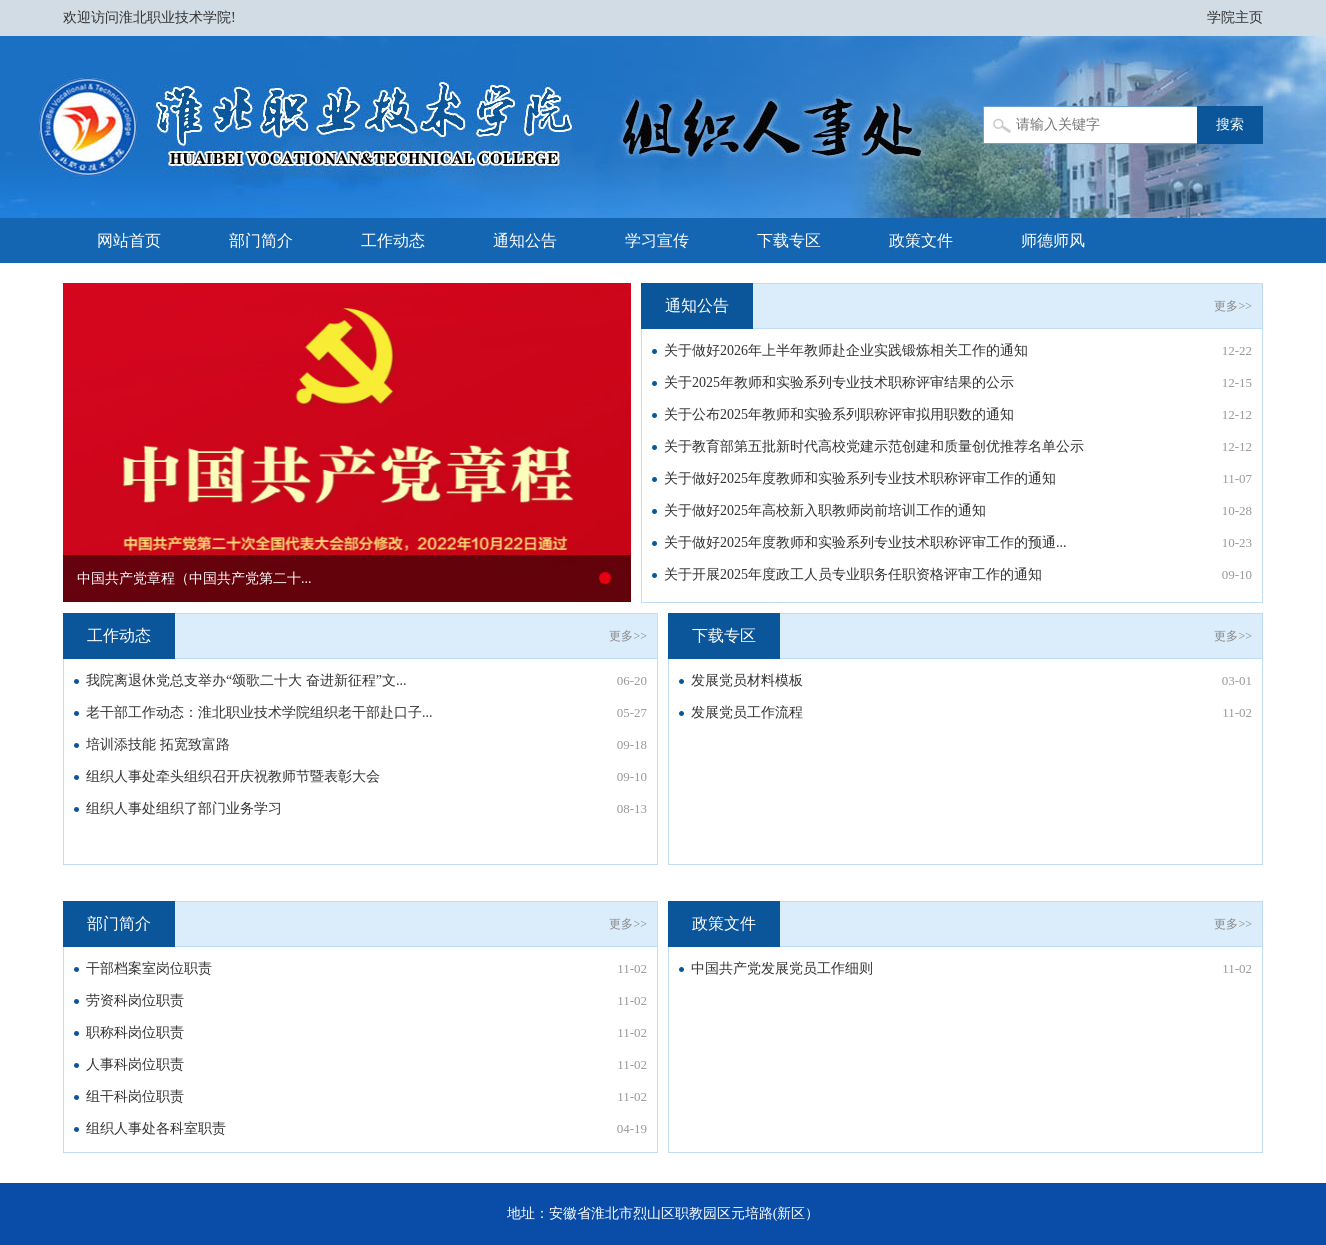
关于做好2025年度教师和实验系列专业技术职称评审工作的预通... (865, 542)
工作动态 (393, 240)
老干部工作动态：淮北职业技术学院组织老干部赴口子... (259, 712)
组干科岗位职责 (135, 1096)
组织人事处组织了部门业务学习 (184, 808)
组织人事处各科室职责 (156, 1128)
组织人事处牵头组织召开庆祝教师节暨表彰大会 (233, 776)
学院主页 (1235, 17)
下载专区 (789, 240)
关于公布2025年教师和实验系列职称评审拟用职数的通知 (839, 414)
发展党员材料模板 (747, 680)
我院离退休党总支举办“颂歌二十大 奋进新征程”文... (246, 680)
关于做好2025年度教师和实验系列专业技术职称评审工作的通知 (860, 478)
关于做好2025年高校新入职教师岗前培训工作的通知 (825, 510)
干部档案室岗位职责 (149, 968)
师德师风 (1053, 240)
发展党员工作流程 (747, 712)
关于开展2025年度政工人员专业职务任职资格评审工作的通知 (853, 574)
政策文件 (921, 240)
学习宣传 (657, 240)
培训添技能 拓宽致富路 (158, 744)
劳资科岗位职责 (135, 1000)
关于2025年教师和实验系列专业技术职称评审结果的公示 (839, 382)
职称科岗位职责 (135, 1032)
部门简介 (261, 240)
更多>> (1233, 306)
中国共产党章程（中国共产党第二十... (194, 578)
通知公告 (525, 240)
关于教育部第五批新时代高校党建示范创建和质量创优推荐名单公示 (874, 446)
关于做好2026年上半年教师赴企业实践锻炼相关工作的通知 (846, 350)
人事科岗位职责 (135, 1064)
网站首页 (129, 240)
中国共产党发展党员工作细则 (782, 968)
